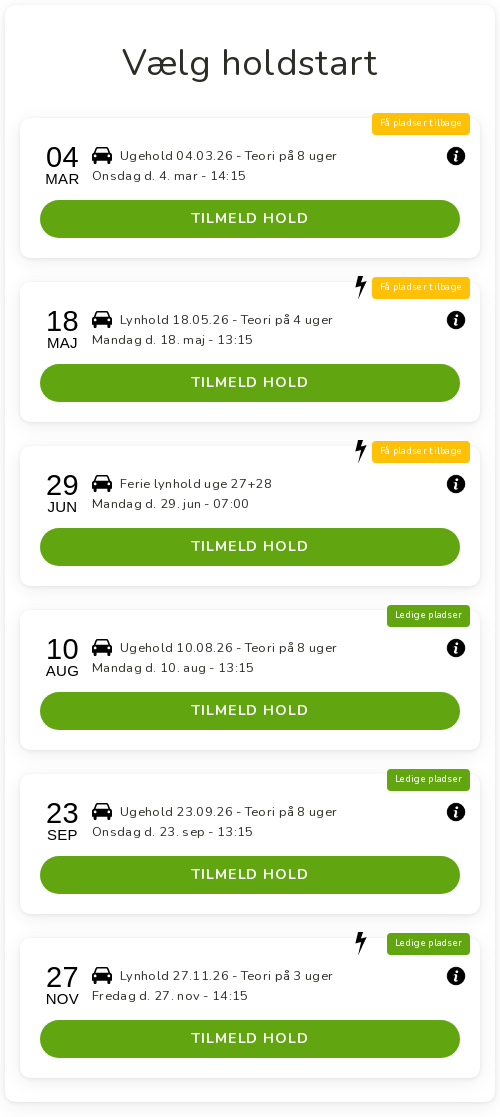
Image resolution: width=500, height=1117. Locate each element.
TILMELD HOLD (250, 218)
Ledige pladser (428, 615)
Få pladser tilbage (421, 123)
